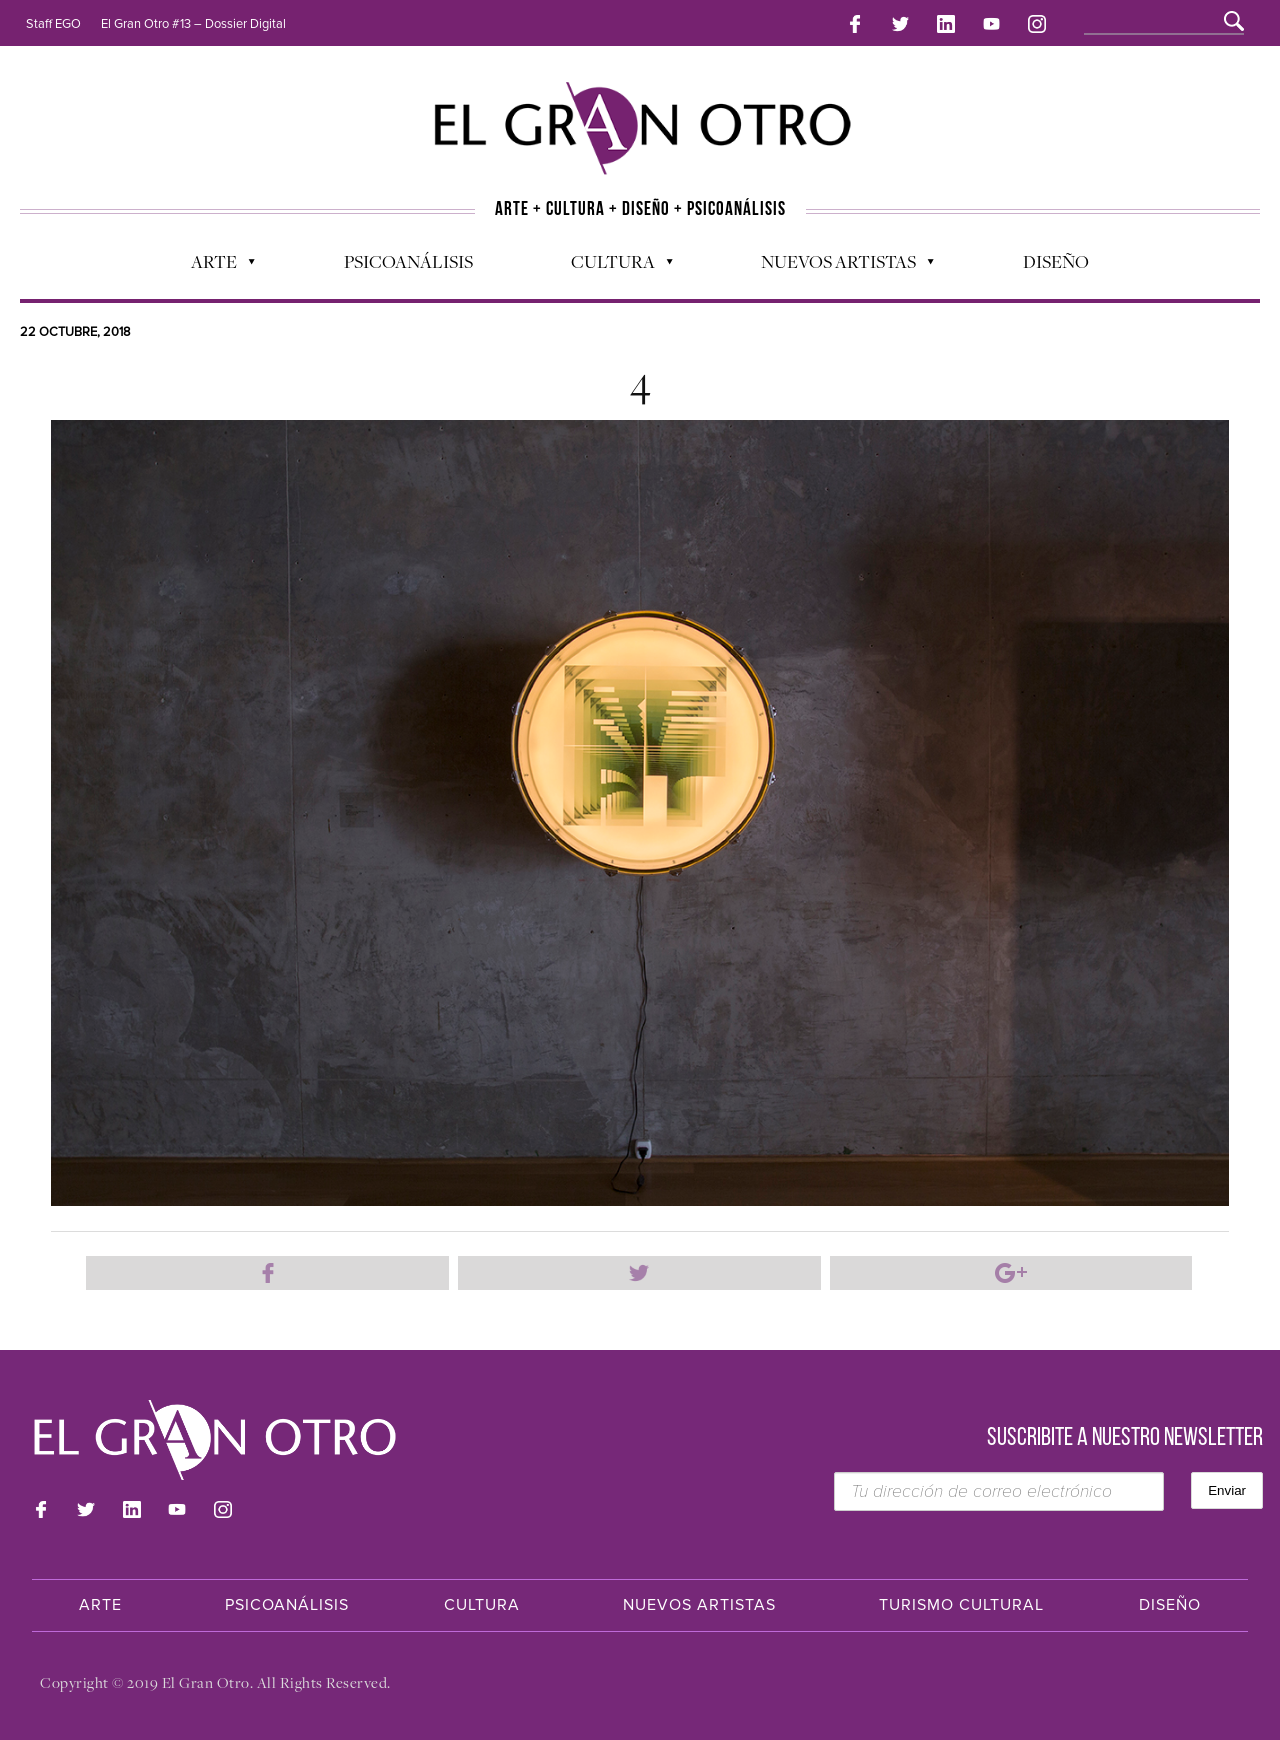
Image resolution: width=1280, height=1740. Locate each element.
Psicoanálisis (408, 261)
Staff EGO (53, 24)
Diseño (1056, 261)
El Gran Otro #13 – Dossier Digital (193, 24)
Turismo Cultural (961, 1605)
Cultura (612, 266)
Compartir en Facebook (267, 1273)
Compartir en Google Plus (1011, 1273)
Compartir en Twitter (639, 1273)
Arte (213, 266)
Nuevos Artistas (837, 266)
